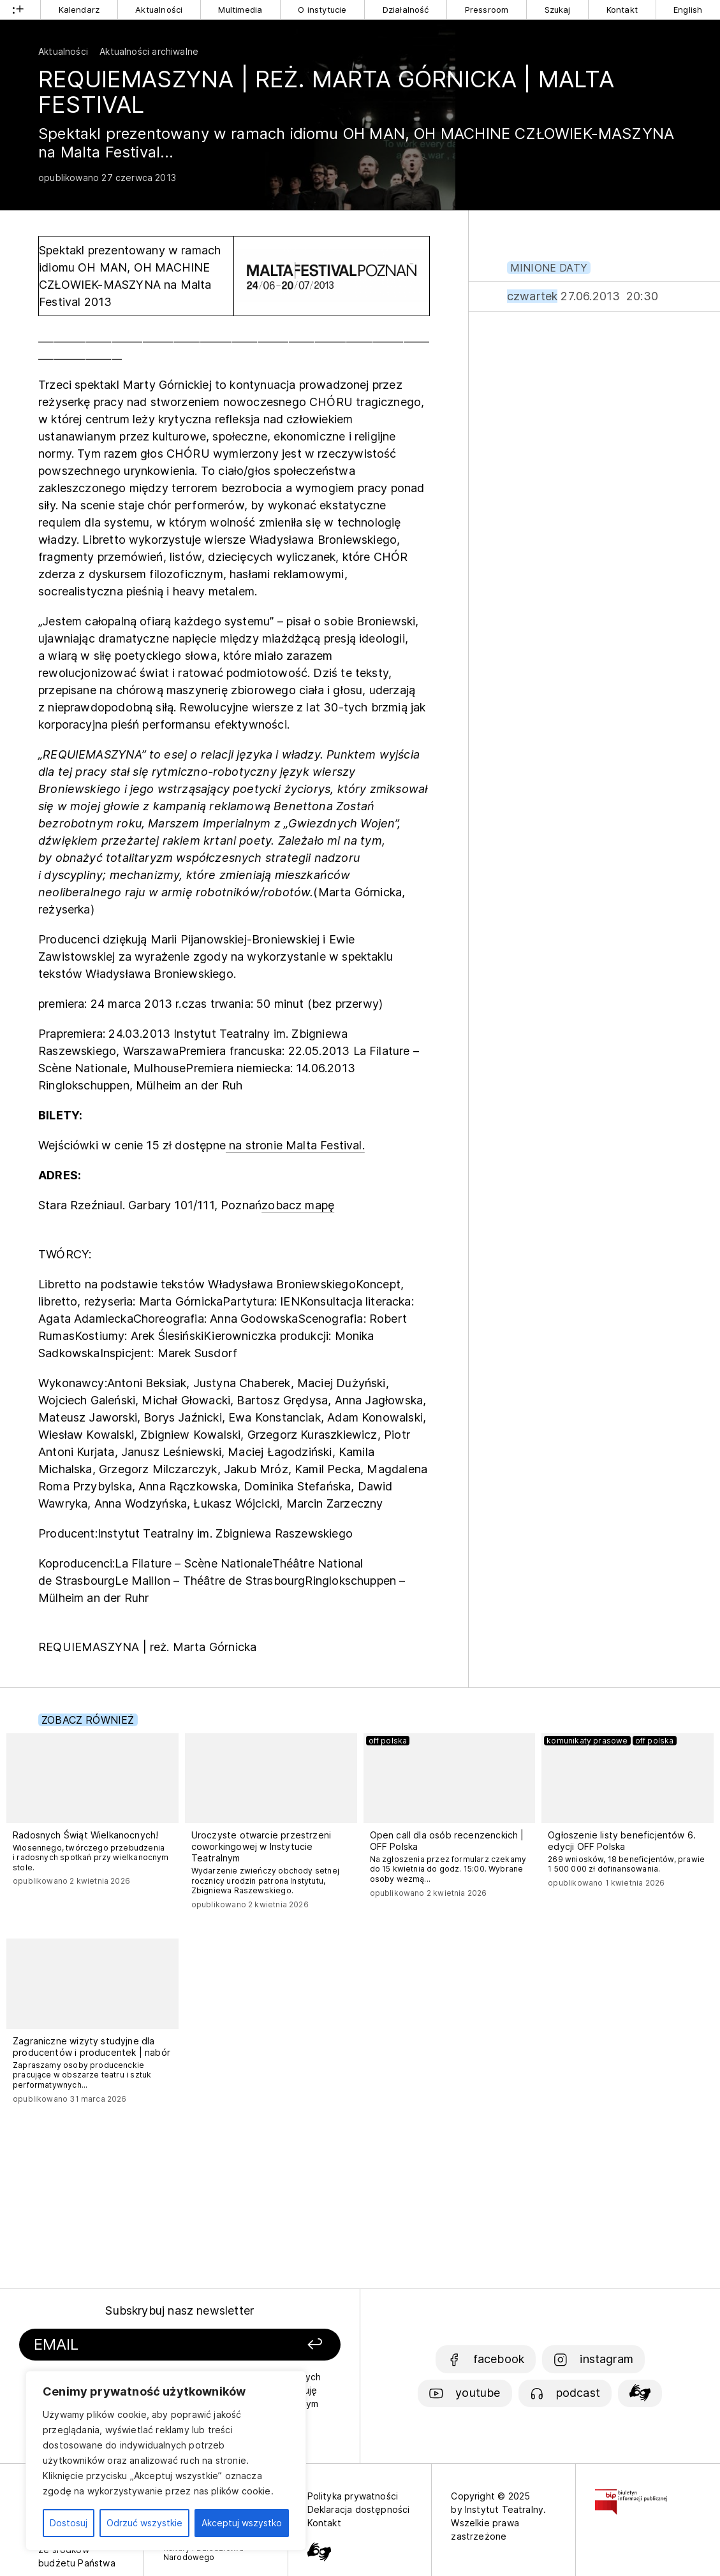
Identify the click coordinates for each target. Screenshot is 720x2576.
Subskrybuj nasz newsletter (179, 2310)
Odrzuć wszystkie (144, 2522)
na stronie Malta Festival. (295, 1145)
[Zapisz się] (283, 2345)
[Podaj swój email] (136, 2345)
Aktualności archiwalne (148, 51)
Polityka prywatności (353, 2496)
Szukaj (558, 9)
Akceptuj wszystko (242, 2522)
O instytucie (322, 9)
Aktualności (158, 9)
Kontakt (622, 9)
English (687, 9)
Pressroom (487, 9)
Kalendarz (79, 9)
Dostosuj (68, 2522)
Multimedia (240, 9)
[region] (166, 2461)
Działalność (406, 9)
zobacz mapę (297, 1205)
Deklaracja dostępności (358, 2509)
